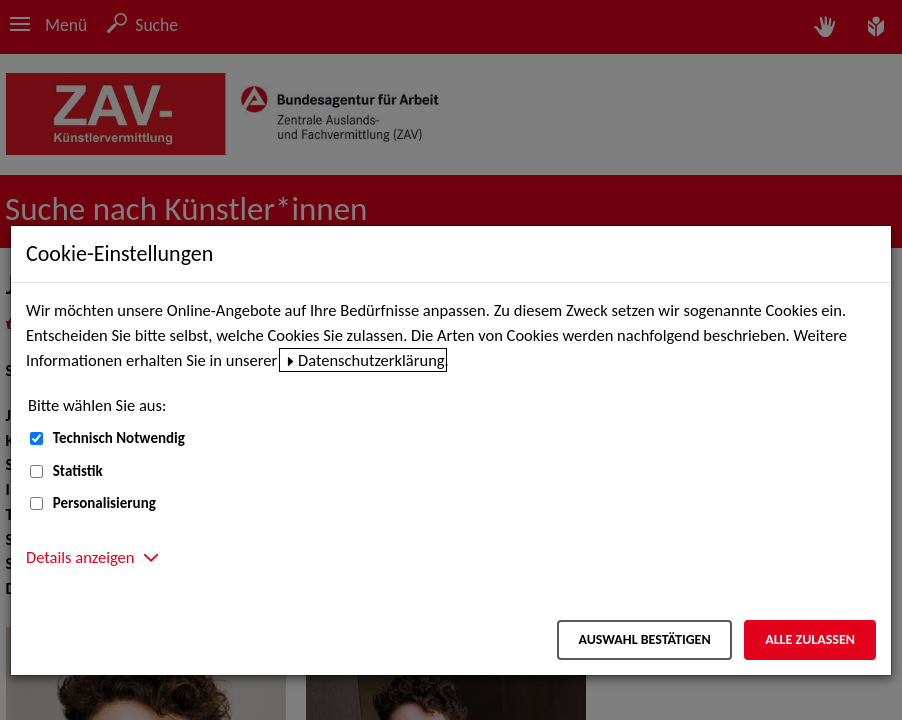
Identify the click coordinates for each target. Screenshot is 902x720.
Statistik (78, 471)
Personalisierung (104, 503)
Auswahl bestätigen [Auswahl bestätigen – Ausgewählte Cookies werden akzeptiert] (644, 639)
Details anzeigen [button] (80, 557)
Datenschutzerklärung (371, 360)
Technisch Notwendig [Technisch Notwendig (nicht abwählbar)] (119, 438)
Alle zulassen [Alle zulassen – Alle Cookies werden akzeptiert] (810, 639)
